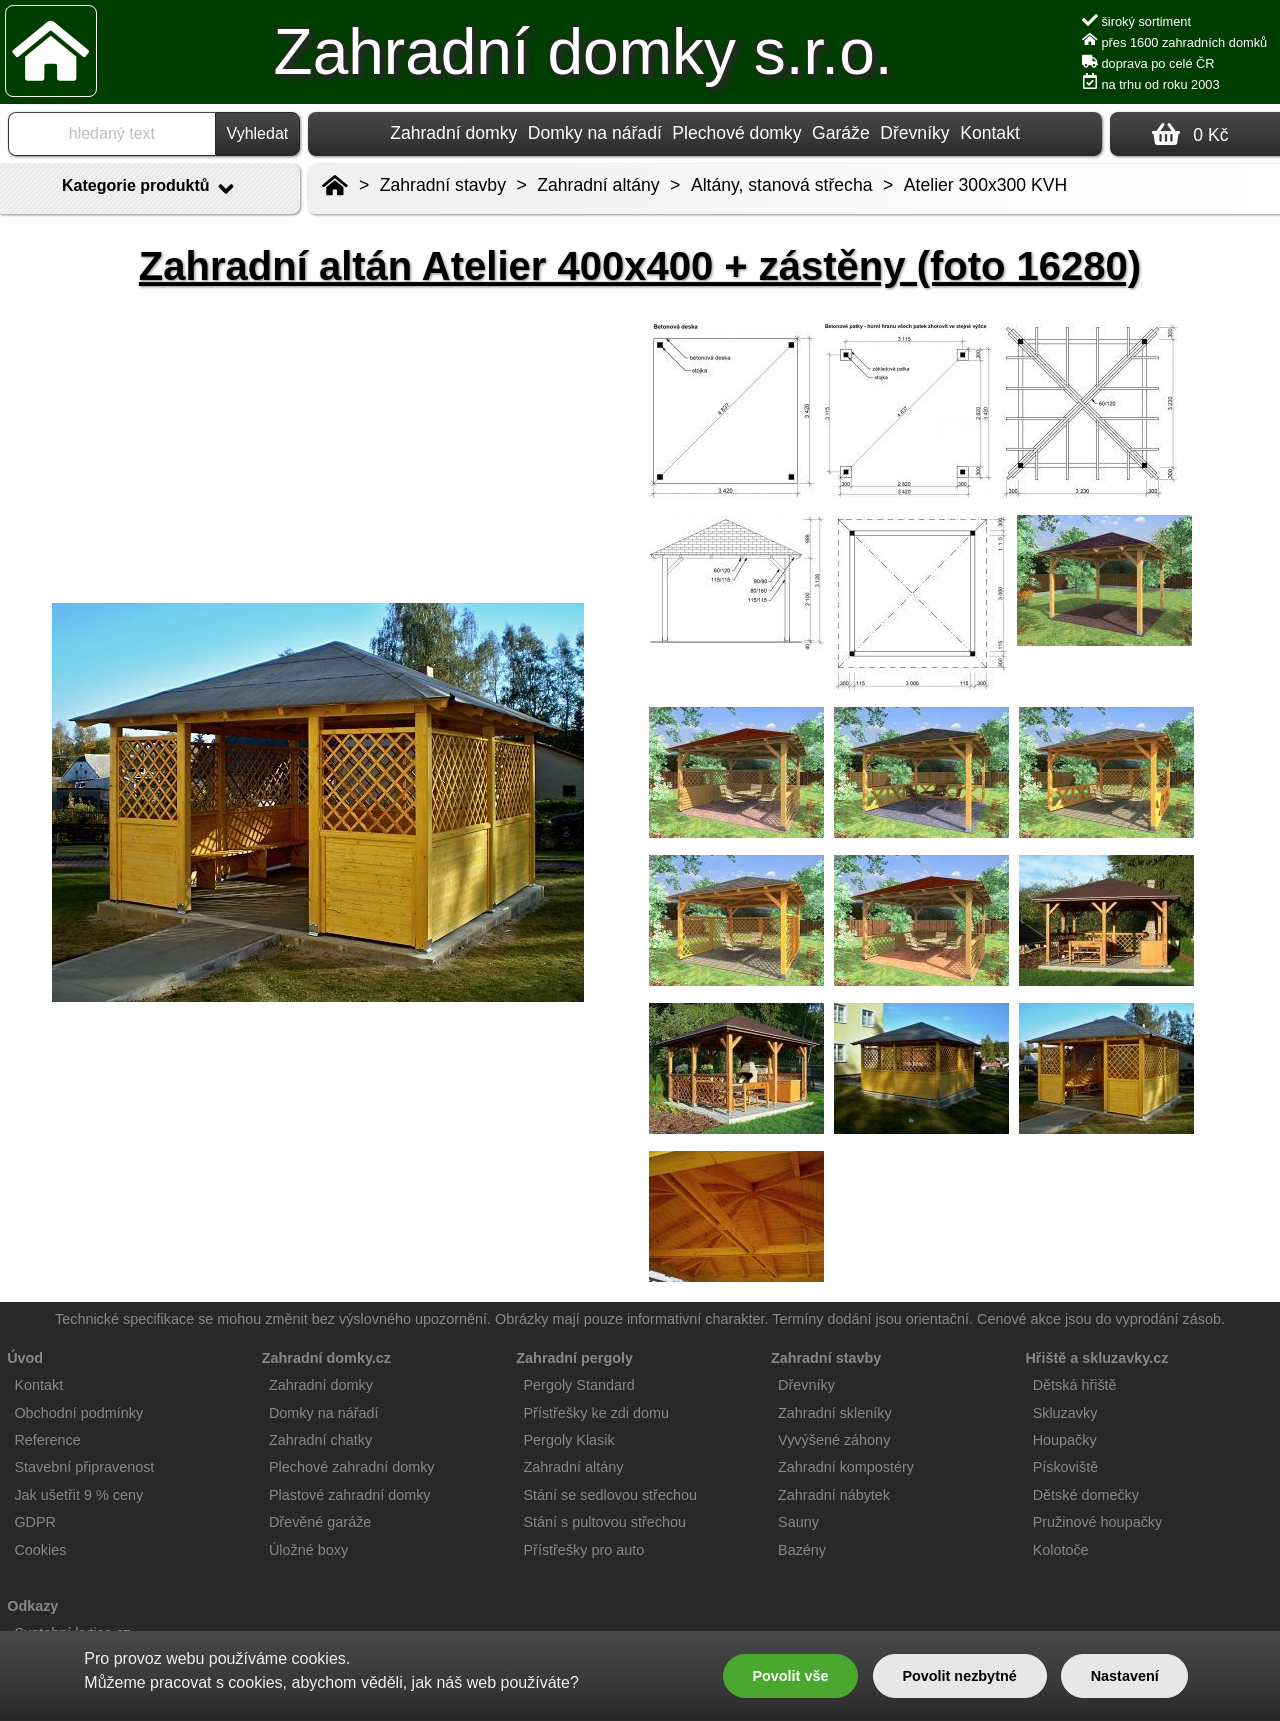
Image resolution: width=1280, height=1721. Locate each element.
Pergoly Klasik (569, 1440)
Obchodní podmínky (78, 1413)
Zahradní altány (598, 185)
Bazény (802, 1550)
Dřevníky (914, 133)
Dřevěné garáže (320, 1522)
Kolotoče (1061, 1550)
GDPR (35, 1522)
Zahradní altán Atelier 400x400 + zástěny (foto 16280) (640, 266)
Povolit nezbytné (959, 1676)
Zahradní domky (453, 133)
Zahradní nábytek (834, 1495)
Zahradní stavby (443, 185)
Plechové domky (736, 133)
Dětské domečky (1086, 1495)
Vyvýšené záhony (834, 1440)
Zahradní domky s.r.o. (583, 52)
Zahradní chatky (320, 1440)
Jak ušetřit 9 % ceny (78, 1495)
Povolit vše (790, 1676)
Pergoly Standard (579, 1385)
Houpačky (1065, 1440)
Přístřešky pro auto (584, 1550)
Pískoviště (1066, 1467)
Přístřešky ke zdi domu (597, 1413)
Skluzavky (1065, 1413)
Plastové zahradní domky (350, 1495)
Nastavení (1125, 1676)
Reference (47, 1440)
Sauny (798, 1522)
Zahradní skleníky (835, 1413)
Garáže (841, 133)
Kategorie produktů (150, 189)
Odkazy (32, 1606)
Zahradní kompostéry (846, 1467)
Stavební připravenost (84, 1467)
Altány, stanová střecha (782, 185)
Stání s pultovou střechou (605, 1522)
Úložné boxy (308, 1550)
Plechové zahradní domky (352, 1467)
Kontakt (990, 133)
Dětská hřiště (1075, 1385)
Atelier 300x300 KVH (985, 185)
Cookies (40, 1550)
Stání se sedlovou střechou (611, 1495)
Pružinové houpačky (1098, 1522)
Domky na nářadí (595, 133)
